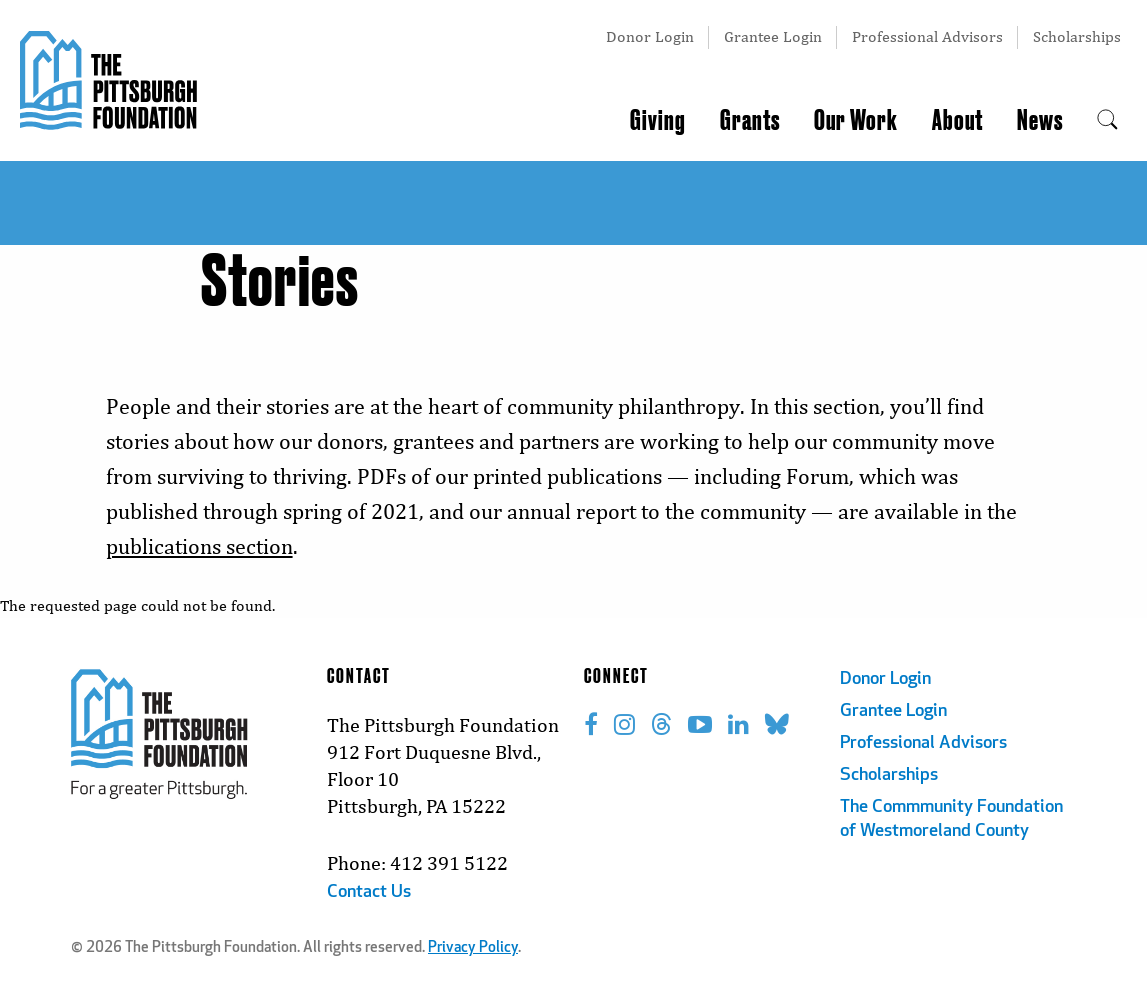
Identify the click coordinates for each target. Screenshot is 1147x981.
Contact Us (369, 892)
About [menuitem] (957, 121)
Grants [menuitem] (750, 121)
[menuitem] (1107, 121)
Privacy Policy (473, 948)
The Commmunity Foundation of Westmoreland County (951, 819)
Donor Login (650, 36)
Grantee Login (773, 36)
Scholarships (1077, 36)
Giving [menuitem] (658, 121)
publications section (199, 546)
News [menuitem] (1040, 121)
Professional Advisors (927, 36)
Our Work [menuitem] (856, 121)
